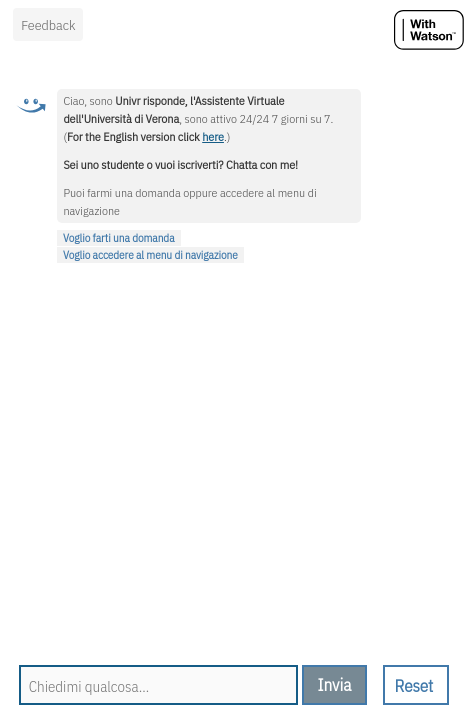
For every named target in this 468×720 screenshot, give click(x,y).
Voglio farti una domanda (119, 238)
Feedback (48, 25)
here (213, 136)
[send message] (335, 685)
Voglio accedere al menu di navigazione (150, 255)
